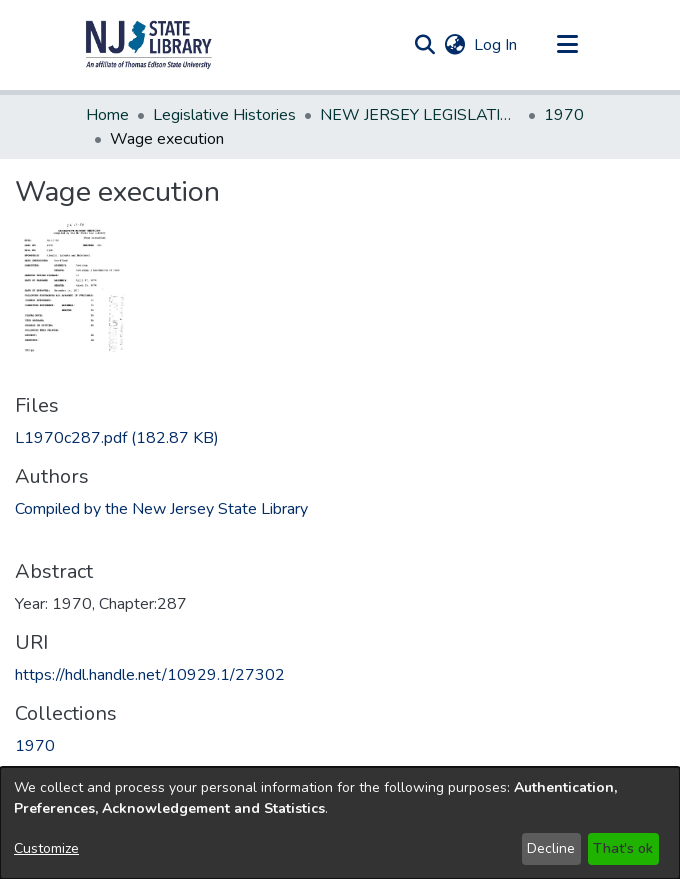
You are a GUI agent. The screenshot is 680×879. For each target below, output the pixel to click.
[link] (117, 438)
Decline (551, 848)
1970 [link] (564, 115)
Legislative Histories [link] (224, 115)
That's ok (623, 848)
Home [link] (107, 115)
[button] (149, 45)
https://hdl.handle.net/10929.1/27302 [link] (150, 675)
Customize (46, 848)
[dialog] (340, 823)
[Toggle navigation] (567, 45)
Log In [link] (496, 45)
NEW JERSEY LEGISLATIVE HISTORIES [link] (420, 115)
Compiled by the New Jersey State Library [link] (161, 509)
